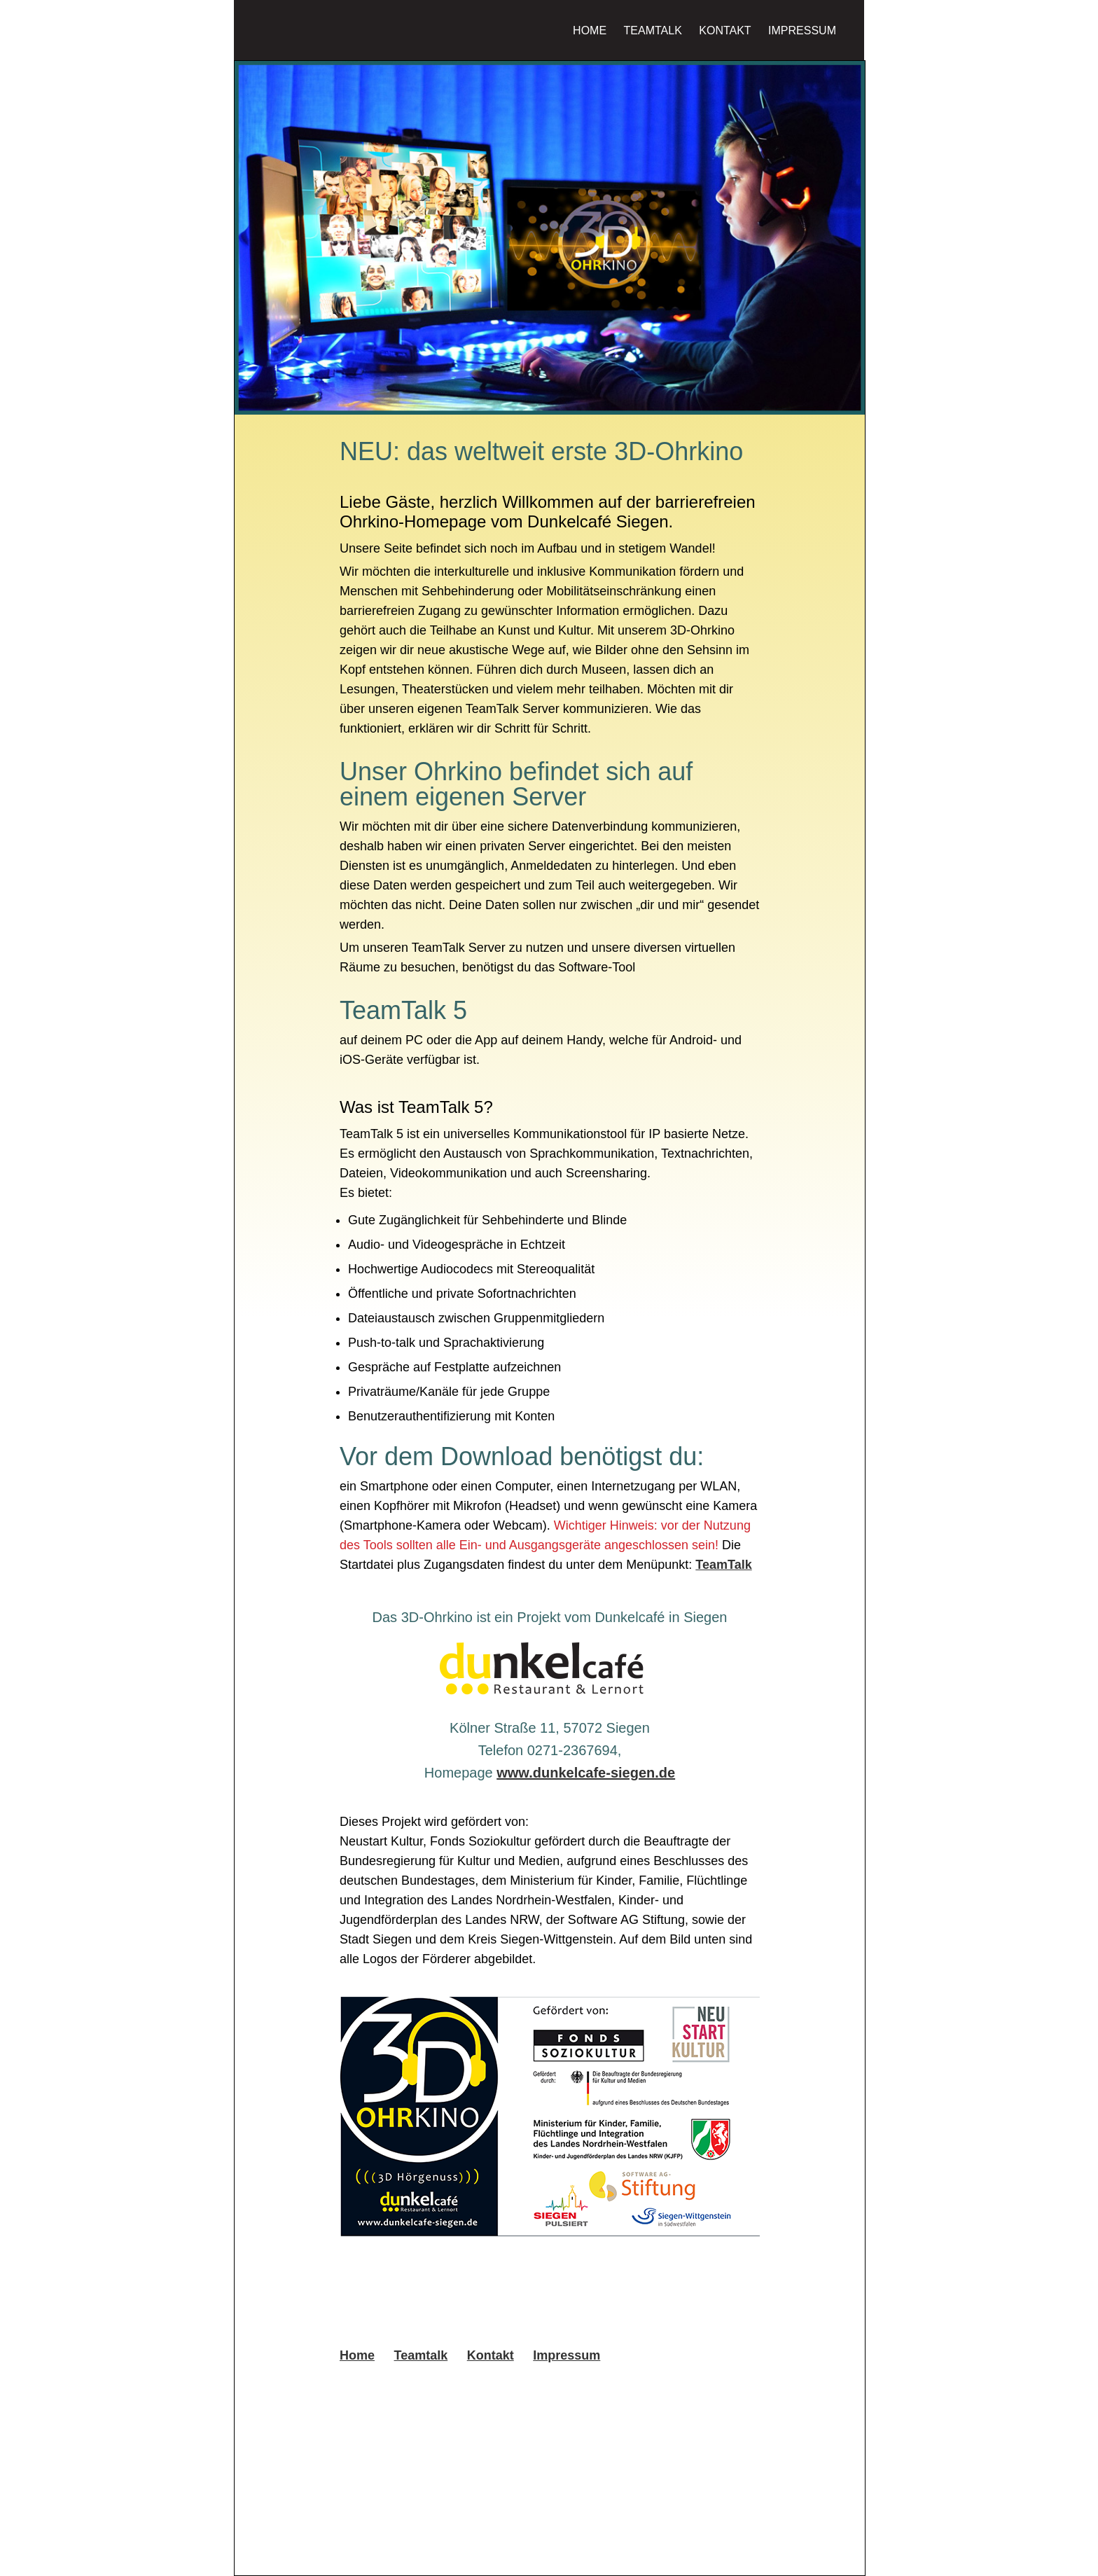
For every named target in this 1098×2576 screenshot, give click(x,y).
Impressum (802, 30)
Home (589, 30)
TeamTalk (723, 1565)
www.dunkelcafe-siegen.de (585, 1772)
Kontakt (725, 30)
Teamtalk (653, 30)
